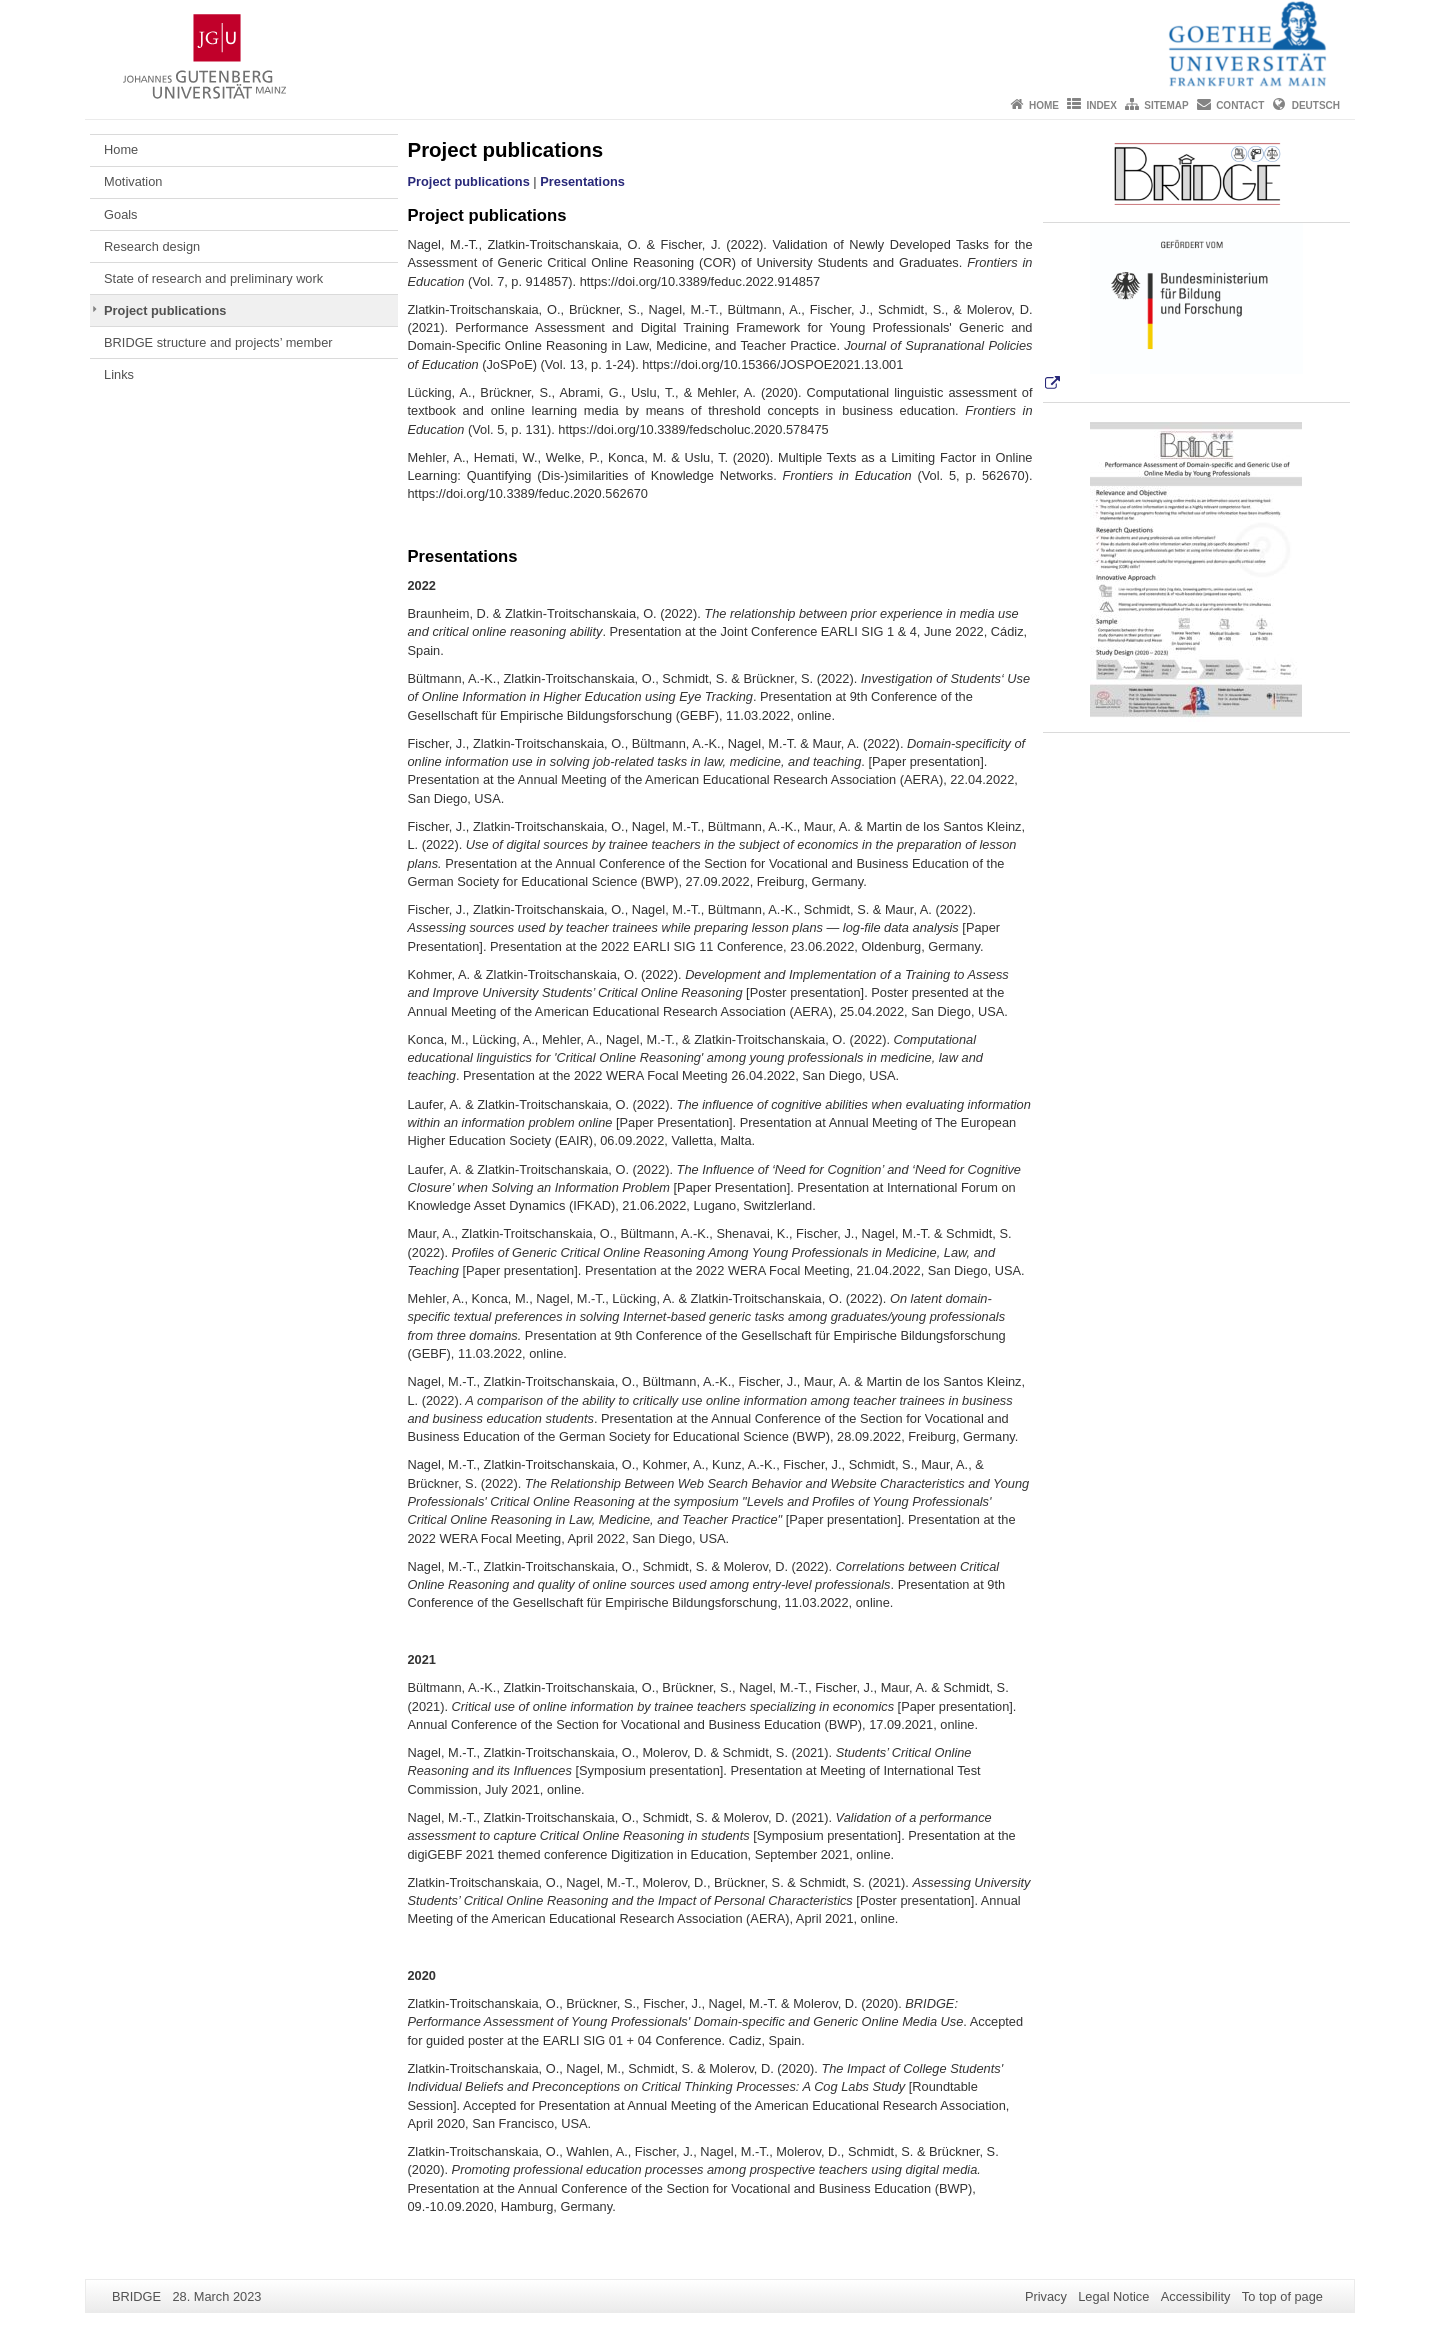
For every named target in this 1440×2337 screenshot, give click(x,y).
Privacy (1046, 2296)
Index (1101, 105)
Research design (152, 246)
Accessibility (1196, 2296)
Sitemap (1166, 105)
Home (1044, 105)
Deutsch (1316, 105)
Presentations (582, 181)
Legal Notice (1113, 2296)
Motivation (133, 181)
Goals (120, 214)
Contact (1240, 105)
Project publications (165, 310)
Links (119, 374)
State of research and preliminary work (213, 278)
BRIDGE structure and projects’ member (218, 342)
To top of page (1282, 2296)
